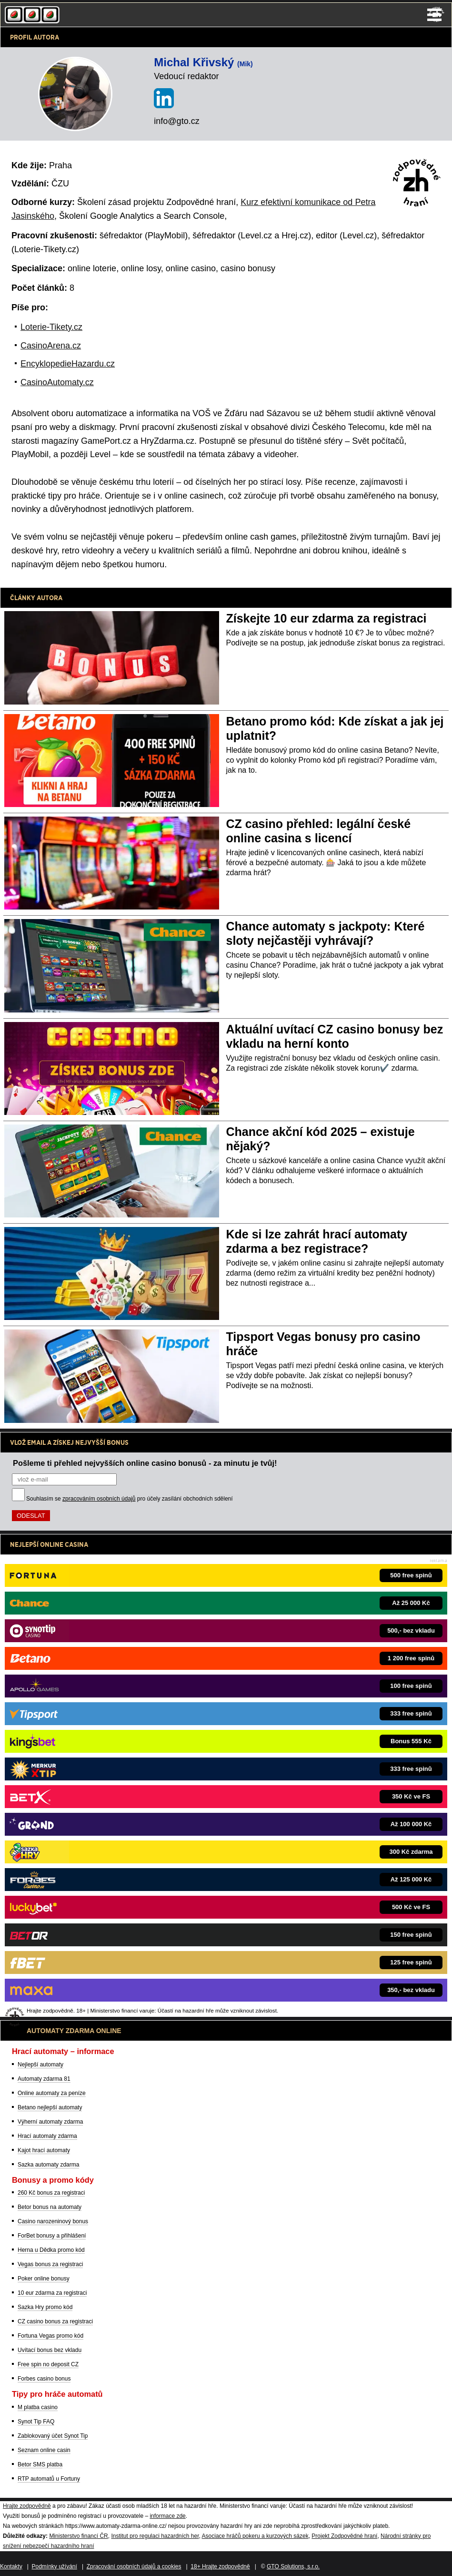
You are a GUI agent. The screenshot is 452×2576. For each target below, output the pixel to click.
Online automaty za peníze (52, 2093)
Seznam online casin (44, 2450)
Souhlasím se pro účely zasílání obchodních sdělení (129, 1498)
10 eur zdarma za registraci (52, 2293)
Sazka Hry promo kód (45, 2307)
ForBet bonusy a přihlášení (52, 2235)
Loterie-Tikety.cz (51, 327)
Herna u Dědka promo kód (51, 2250)
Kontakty (11, 2566)
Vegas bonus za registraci (50, 2264)
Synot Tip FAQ (36, 2421)
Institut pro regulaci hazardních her (155, 2536)
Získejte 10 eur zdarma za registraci (326, 618)
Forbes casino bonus (44, 2378)
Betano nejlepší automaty (50, 2107)
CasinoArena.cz (50, 345)
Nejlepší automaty (40, 2064)
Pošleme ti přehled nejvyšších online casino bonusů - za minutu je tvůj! (145, 1463)
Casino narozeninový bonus (53, 2221)
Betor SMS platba (40, 2464)
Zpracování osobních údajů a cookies (134, 2566)
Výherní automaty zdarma (50, 2121)
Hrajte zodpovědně (27, 2506)
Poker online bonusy (44, 2278)
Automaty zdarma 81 (44, 2078)
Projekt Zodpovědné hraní (344, 2536)
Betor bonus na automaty (49, 2207)
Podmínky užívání (54, 2566)
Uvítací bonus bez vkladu (49, 2350)
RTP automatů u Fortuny (49, 2478)
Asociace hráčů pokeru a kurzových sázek (255, 2536)
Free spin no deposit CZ (48, 2364)
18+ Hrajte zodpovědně (220, 2566)
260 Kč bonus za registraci (51, 2192)
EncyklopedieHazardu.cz (67, 363)
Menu (434, 15)
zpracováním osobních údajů (98, 1498)
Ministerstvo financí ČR (78, 2536)
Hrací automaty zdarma (47, 2136)
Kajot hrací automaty (44, 2150)
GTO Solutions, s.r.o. (293, 2566)
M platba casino (38, 2407)
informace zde (167, 2516)
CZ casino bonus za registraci (55, 2321)
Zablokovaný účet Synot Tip (53, 2436)
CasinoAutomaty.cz (57, 382)
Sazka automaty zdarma (48, 2164)
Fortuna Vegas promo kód (50, 2335)
